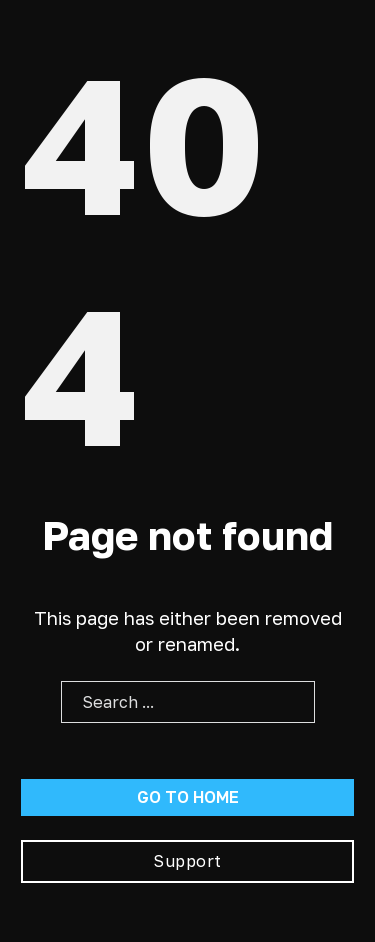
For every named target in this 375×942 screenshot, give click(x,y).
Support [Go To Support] (187, 861)
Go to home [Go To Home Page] (188, 797)
